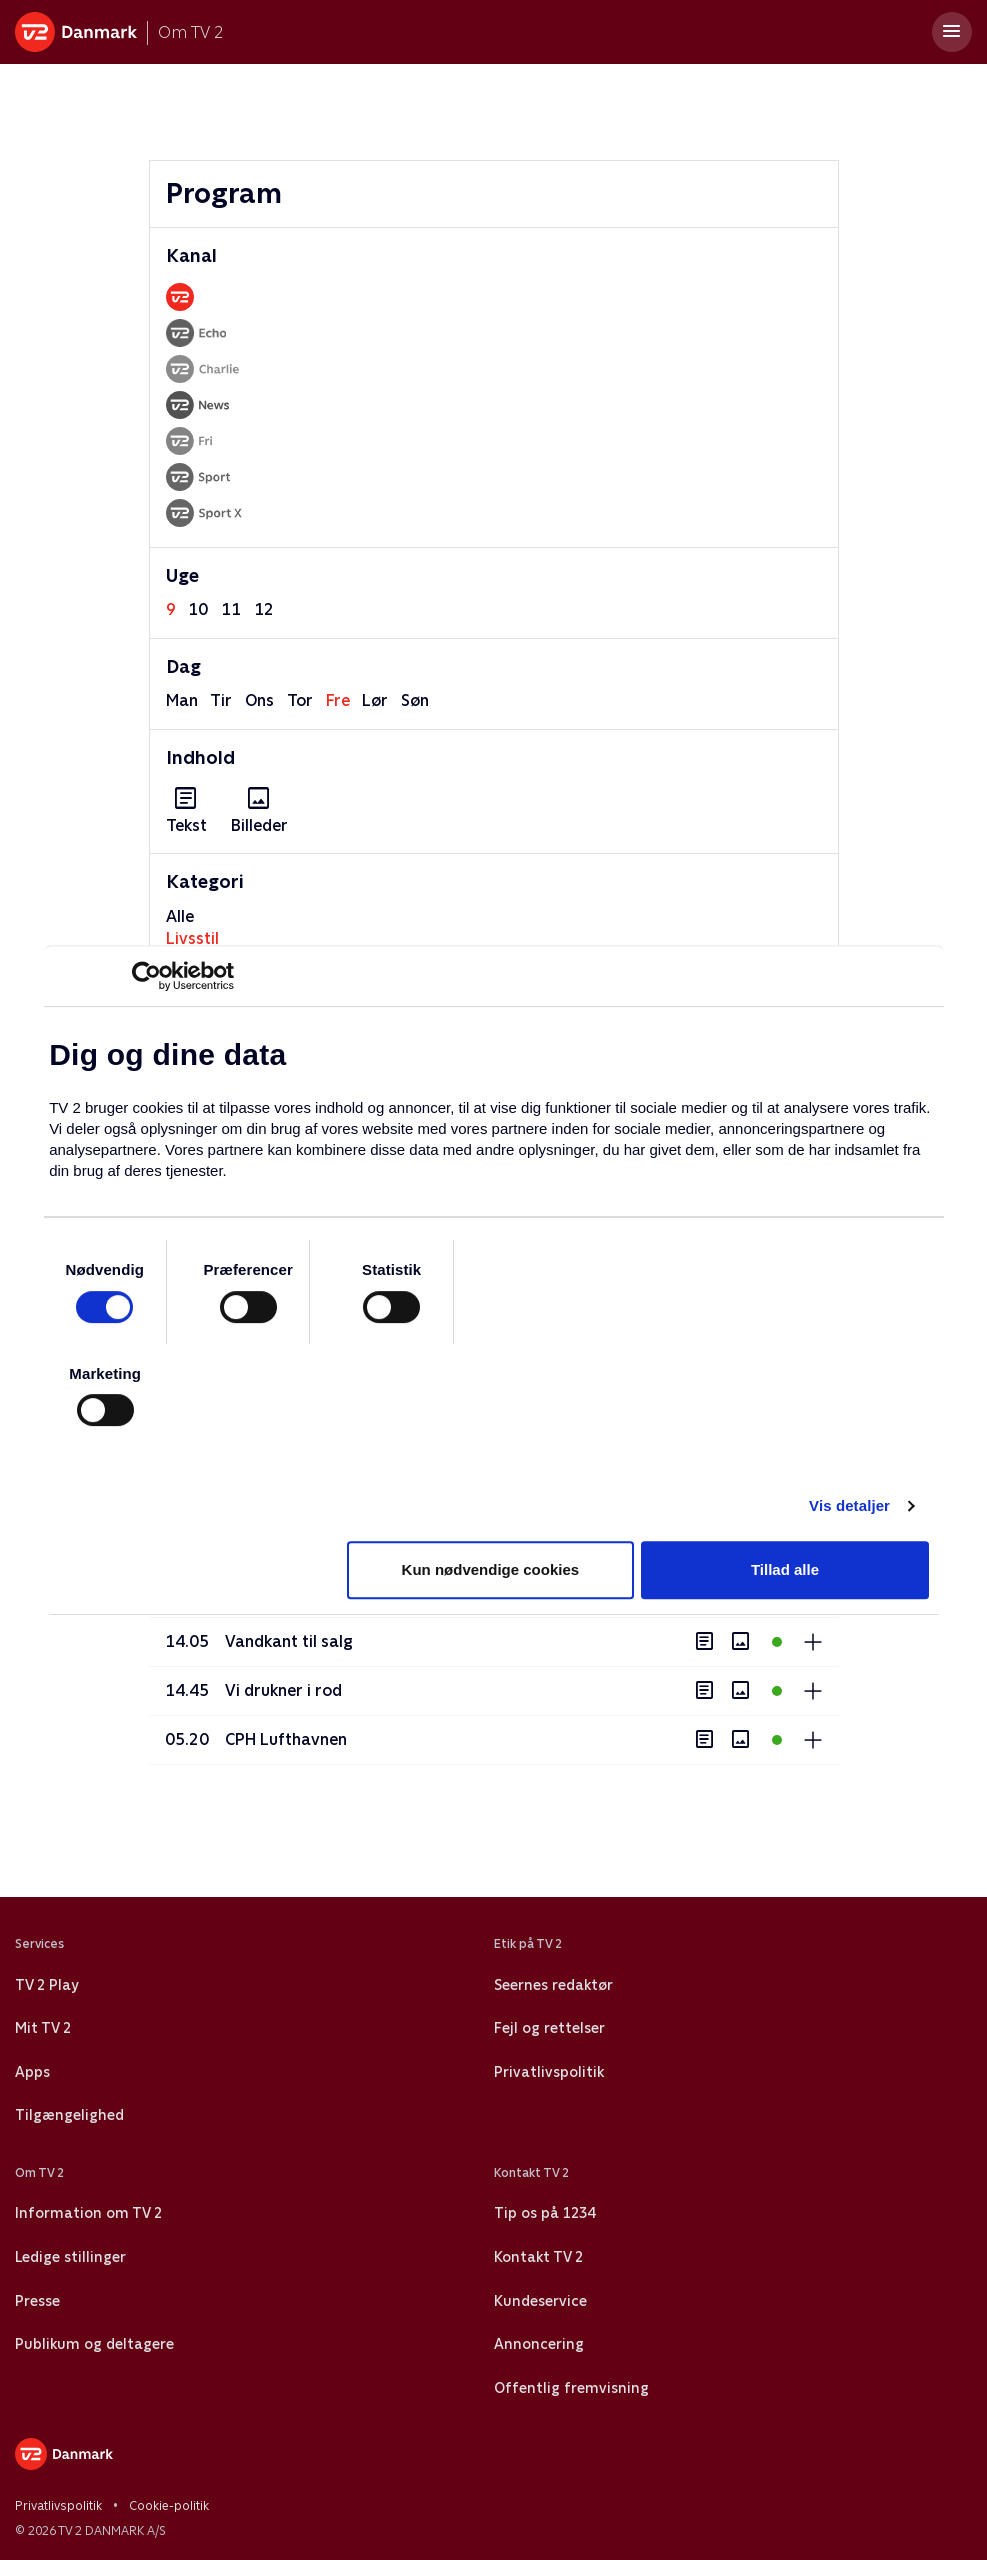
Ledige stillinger (70, 2257)
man (182, 700)
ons (259, 700)
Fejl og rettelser (549, 2028)
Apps (32, 2072)
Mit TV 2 (43, 2028)
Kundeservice (540, 2301)
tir (221, 700)
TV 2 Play (46, 1985)
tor (300, 700)
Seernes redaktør (553, 1985)
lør (375, 700)
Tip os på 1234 (544, 2213)
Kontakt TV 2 (538, 2257)
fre (338, 700)
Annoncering (539, 2344)
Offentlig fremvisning (571, 2388)
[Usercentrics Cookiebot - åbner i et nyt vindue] (146, 976)
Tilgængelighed (69, 2115)
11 (231, 609)
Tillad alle (785, 1569)
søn (415, 700)
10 (198, 609)
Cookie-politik (169, 2506)
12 (264, 609)
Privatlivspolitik (549, 2072)
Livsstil (192, 938)
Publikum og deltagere (94, 2344)
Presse (37, 2301)
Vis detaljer (849, 1505)
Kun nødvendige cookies (491, 1569)
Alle (180, 916)
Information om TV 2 (88, 2213)
